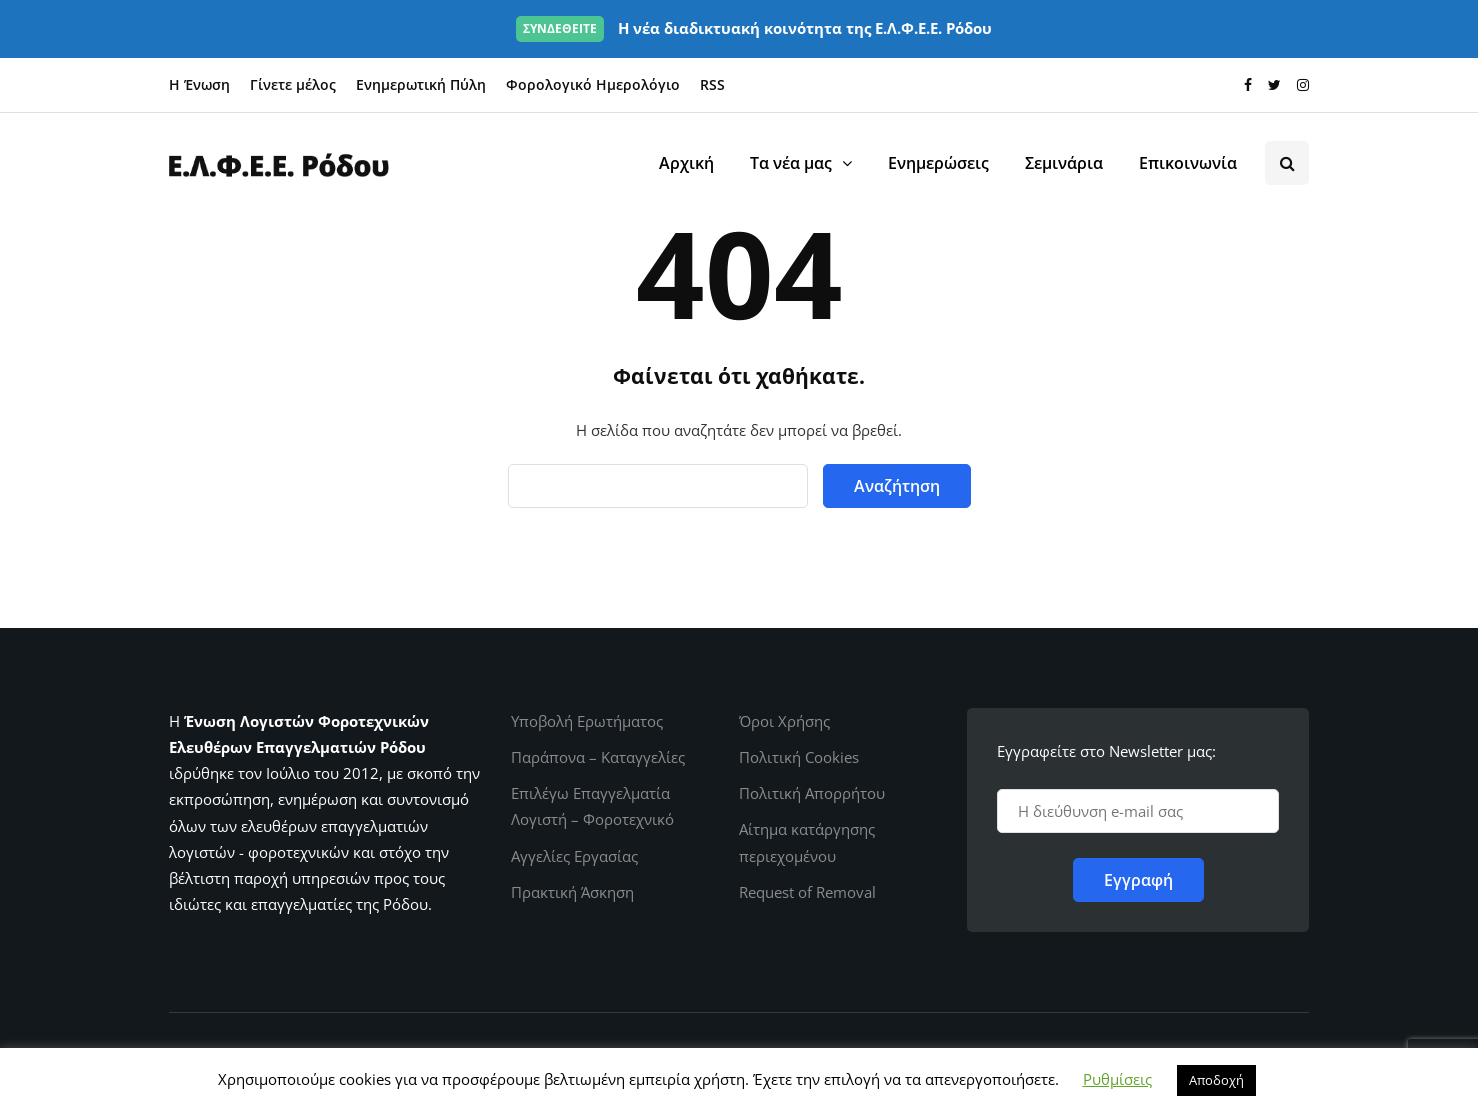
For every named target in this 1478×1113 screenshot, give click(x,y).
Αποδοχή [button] (1216, 1080)
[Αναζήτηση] (658, 486)
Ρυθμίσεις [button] (1117, 1079)
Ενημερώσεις (938, 163)
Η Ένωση (199, 84)
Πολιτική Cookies (799, 757)
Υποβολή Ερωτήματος (587, 721)
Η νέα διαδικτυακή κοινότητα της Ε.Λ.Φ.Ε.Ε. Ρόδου (754, 28)
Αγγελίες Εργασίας (574, 856)
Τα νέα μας (791, 163)
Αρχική (686, 163)
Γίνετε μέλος (293, 84)
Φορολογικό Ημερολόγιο (593, 84)
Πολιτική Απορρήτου (812, 793)
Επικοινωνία (1188, 163)
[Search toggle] (1287, 163)
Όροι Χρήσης (784, 721)
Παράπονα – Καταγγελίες (598, 757)
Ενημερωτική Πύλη (421, 84)
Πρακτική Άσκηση (572, 892)
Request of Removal (807, 892)
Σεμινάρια (1064, 163)
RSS (712, 84)
